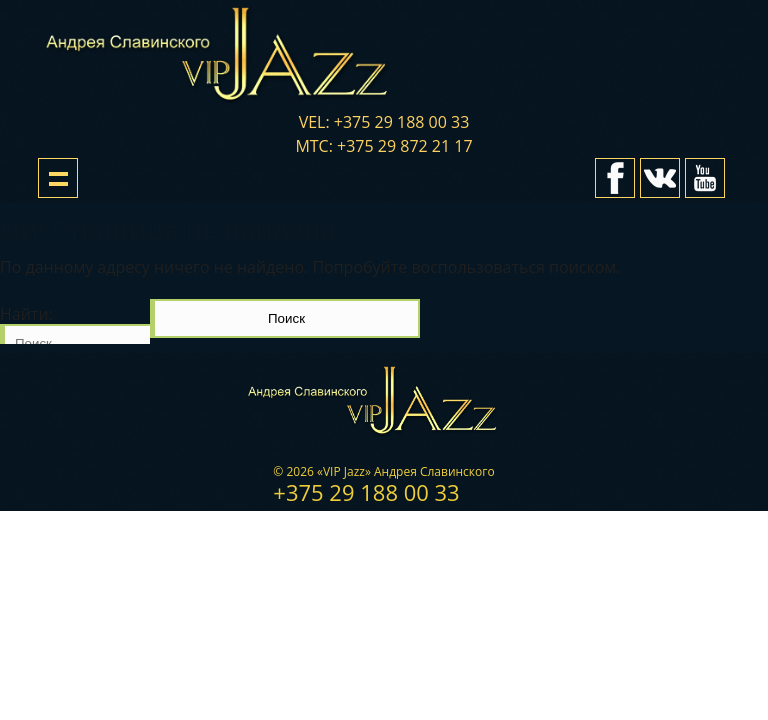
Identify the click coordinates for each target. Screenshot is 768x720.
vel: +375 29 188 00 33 (384, 122)
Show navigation (58, 178)
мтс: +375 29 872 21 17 (383, 146)
